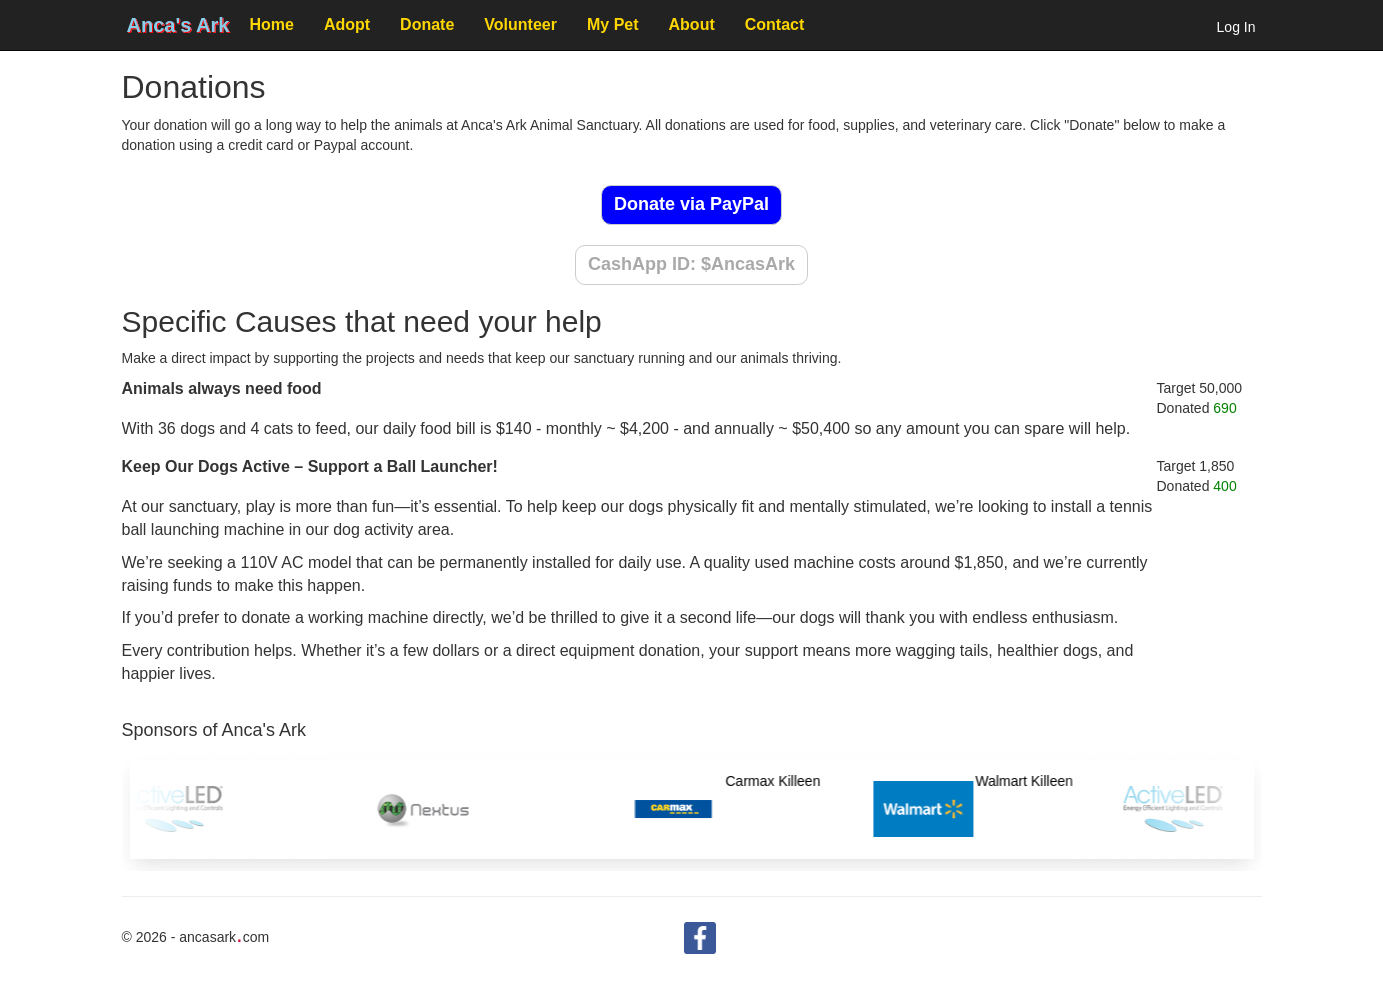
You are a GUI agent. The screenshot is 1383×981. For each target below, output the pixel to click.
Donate (427, 24)
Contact (775, 24)
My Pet (613, 24)
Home (271, 24)
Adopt (347, 24)
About (692, 24)
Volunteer (520, 24)
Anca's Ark (178, 25)
